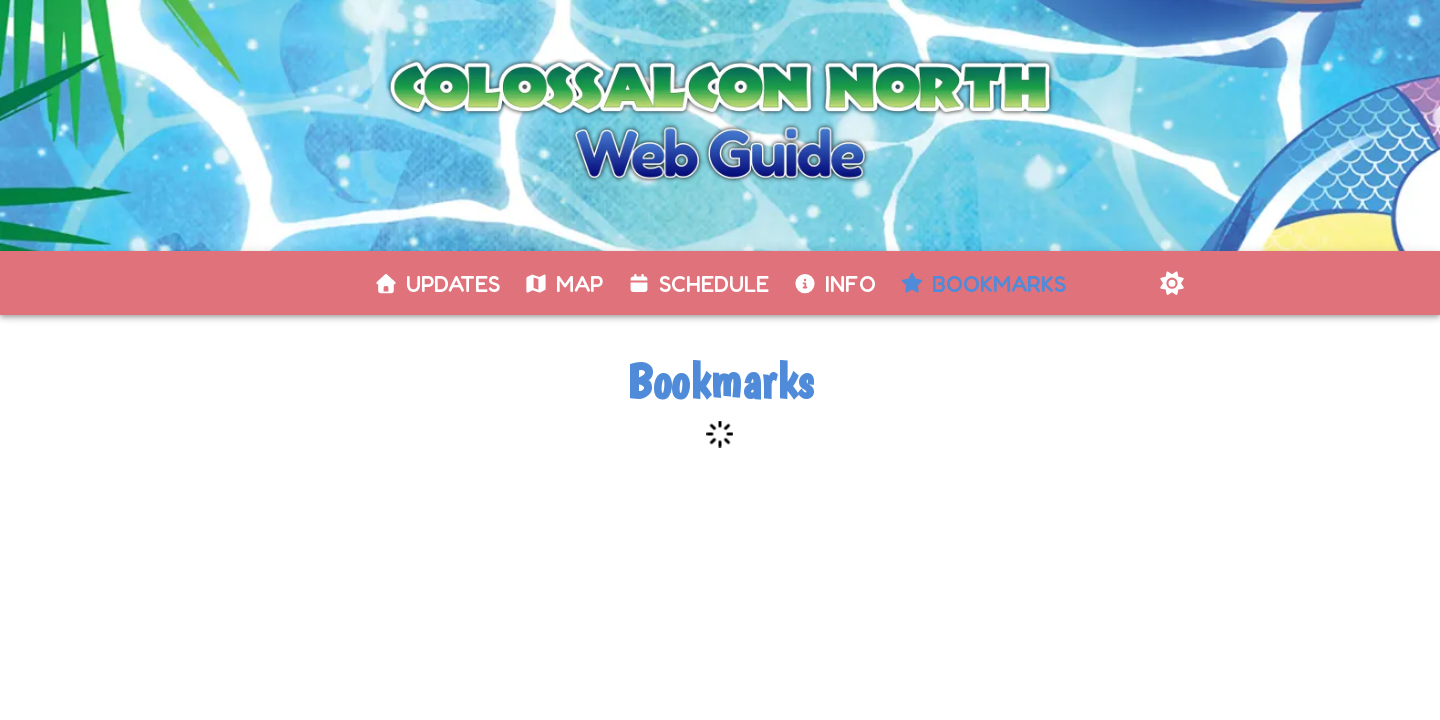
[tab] (437, 283)
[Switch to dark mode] (1172, 283)
